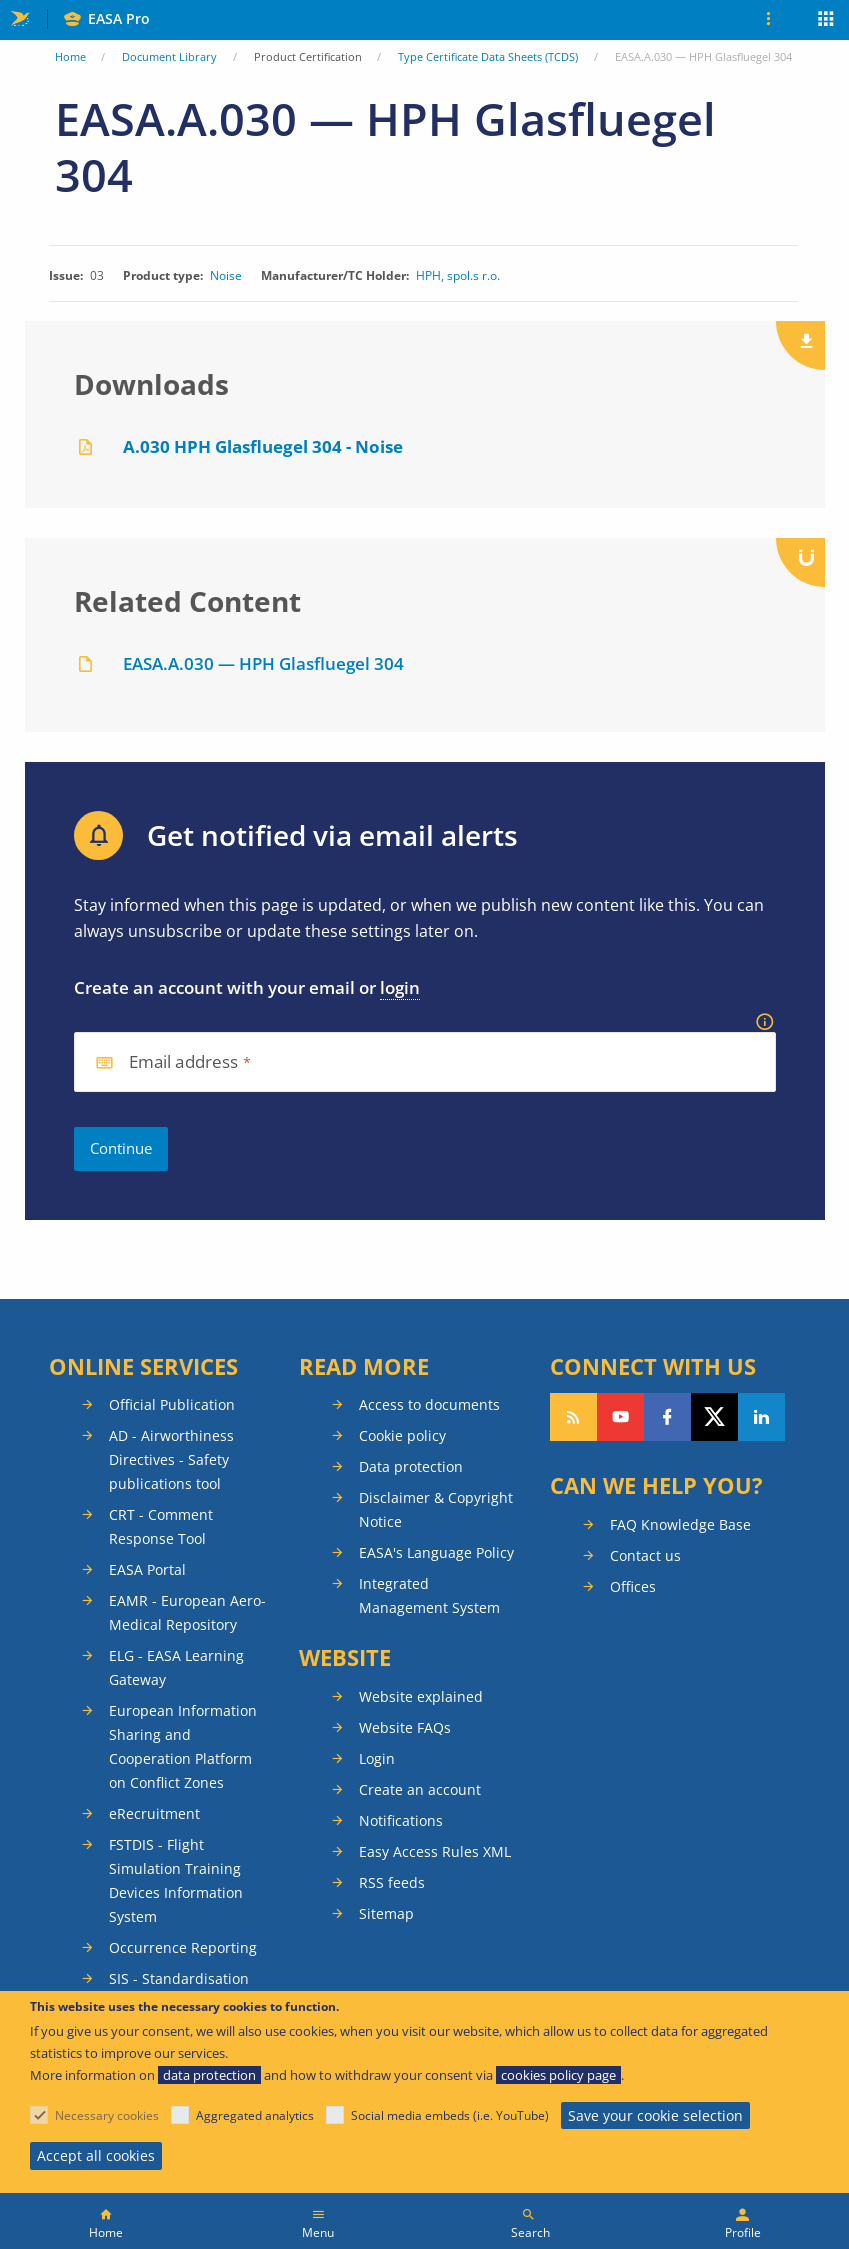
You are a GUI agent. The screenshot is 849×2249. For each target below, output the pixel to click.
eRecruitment (154, 1813)
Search (530, 2232)
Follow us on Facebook (667, 1417)
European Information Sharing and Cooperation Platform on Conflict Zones (183, 1746)
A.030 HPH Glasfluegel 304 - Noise (263, 446)
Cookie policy (402, 1435)
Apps (826, 21)
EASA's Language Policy (436, 1552)
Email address (184, 1062)
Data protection (411, 1466)
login (400, 987)
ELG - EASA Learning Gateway (176, 1667)
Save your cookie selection (655, 2115)
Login (377, 1758)
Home (70, 56)
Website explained (421, 1696)
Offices (633, 1586)
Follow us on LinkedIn (761, 1417)
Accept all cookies (96, 2155)
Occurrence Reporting (183, 1947)
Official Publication (172, 1404)
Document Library (169, 56)
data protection (209, 2075)
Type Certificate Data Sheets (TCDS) (488, 56)
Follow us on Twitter (714, 1417)
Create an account (420, 1789)
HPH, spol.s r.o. (458, 276)
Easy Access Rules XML (435, 1851)
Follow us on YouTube (620, 1417)
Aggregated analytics (255, 2115)
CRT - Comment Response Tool (161, 1526)
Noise (226, 276)
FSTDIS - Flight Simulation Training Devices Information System (176, 1880)
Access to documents (429, 1404)
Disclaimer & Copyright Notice (436, 1509)
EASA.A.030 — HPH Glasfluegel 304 (263, 663)
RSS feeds (392, 1882)
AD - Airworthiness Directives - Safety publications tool (171, 1459)
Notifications (401, 1820)
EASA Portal (147, 1569)
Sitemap (386, 1913)
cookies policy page (558, 2075)
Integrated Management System (429, 1595)
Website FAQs (405, 1727)
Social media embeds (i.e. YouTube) (450, 2115)
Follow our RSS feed (573, 1417)
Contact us (645, 1555)
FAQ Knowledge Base (680, 1524)
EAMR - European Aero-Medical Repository (187, 1612)
